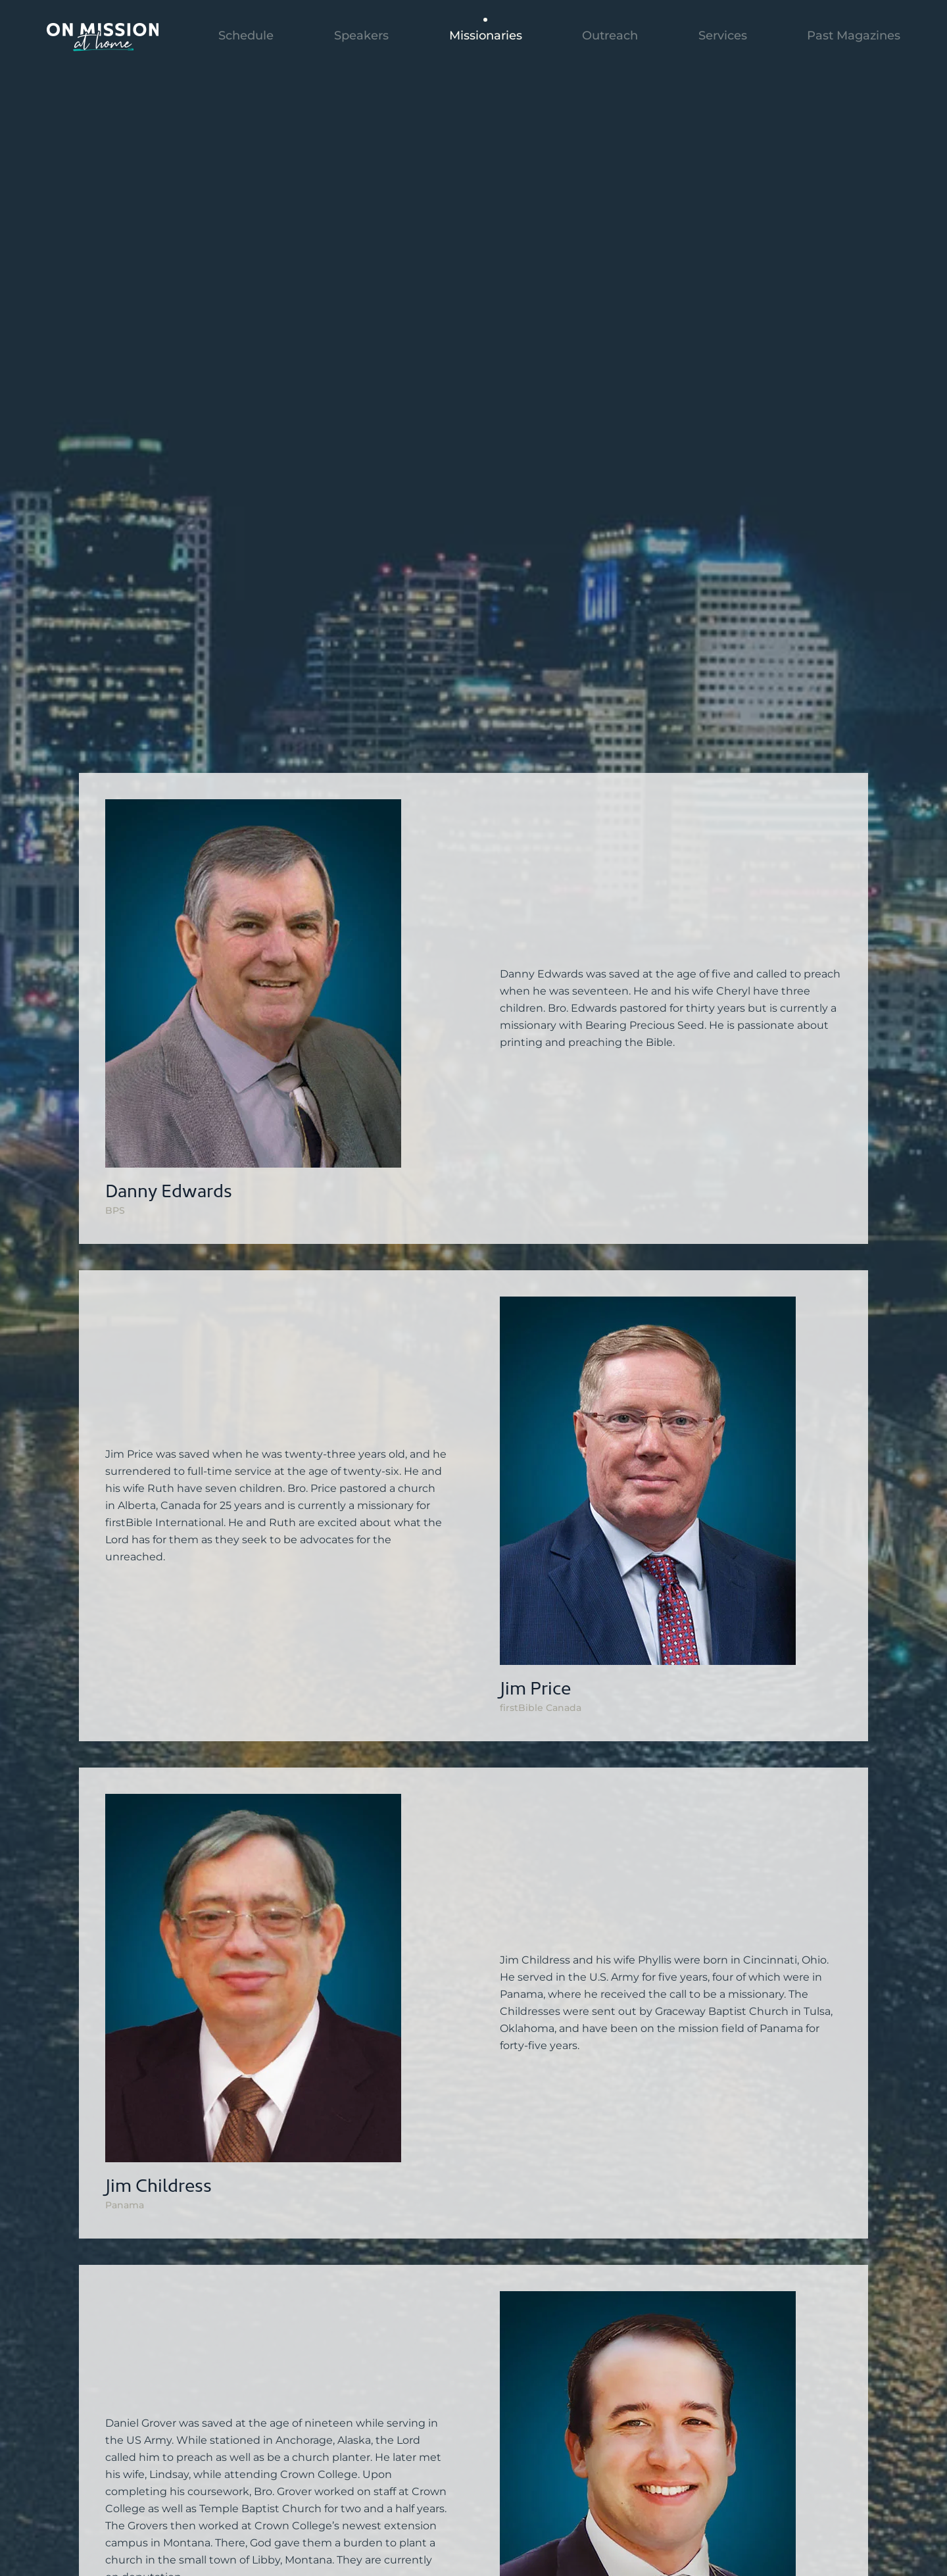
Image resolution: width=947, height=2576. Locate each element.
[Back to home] (102, 36)
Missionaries (485, 35)
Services (722, 35)
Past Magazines (853, 35)
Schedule (246, 35)
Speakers (361, 35)
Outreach (610, 35)
